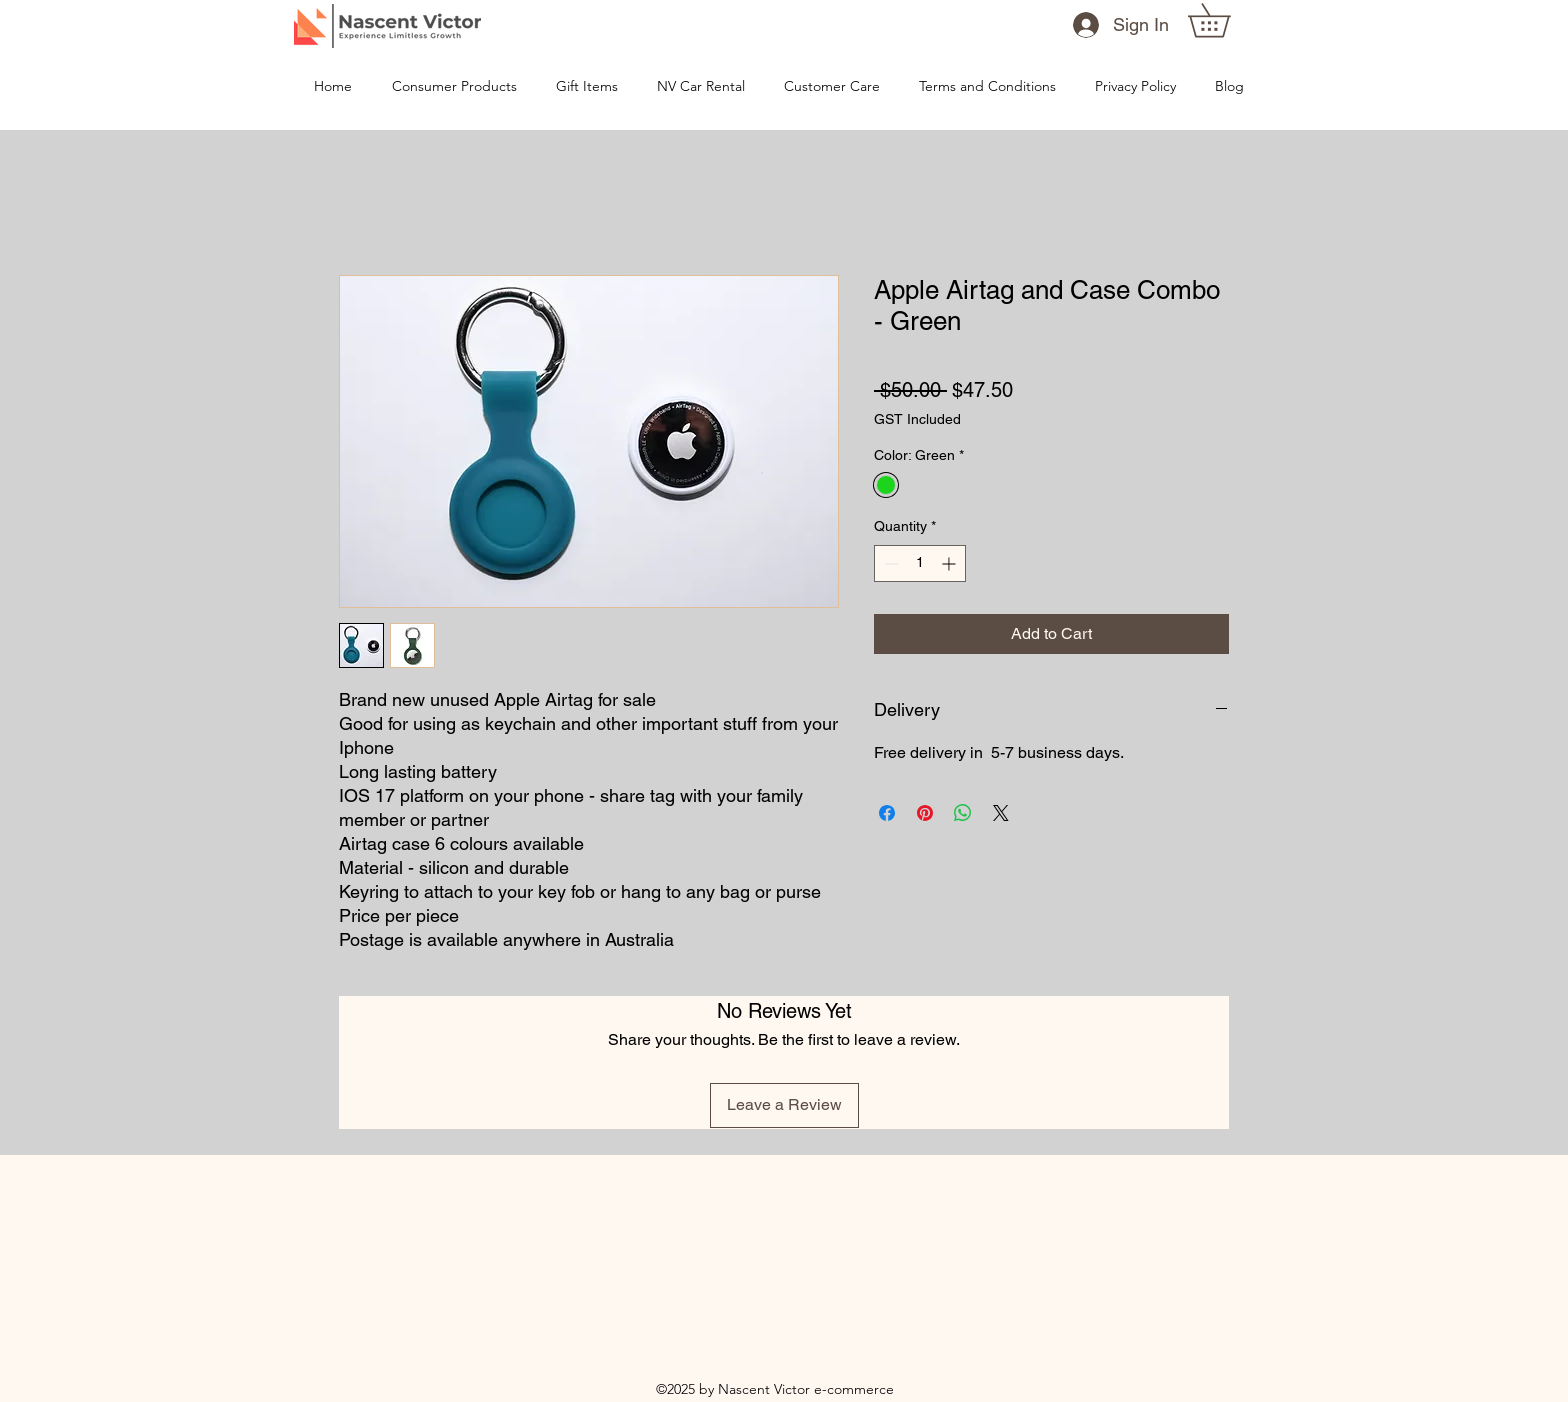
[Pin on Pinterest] (925, 813)
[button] (1225, 20)
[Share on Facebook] (887, 813)
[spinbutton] (920, 563)
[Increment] (950, 563)
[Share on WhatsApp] (963, 813)
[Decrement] (889, 563)
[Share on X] (1001, 813)
